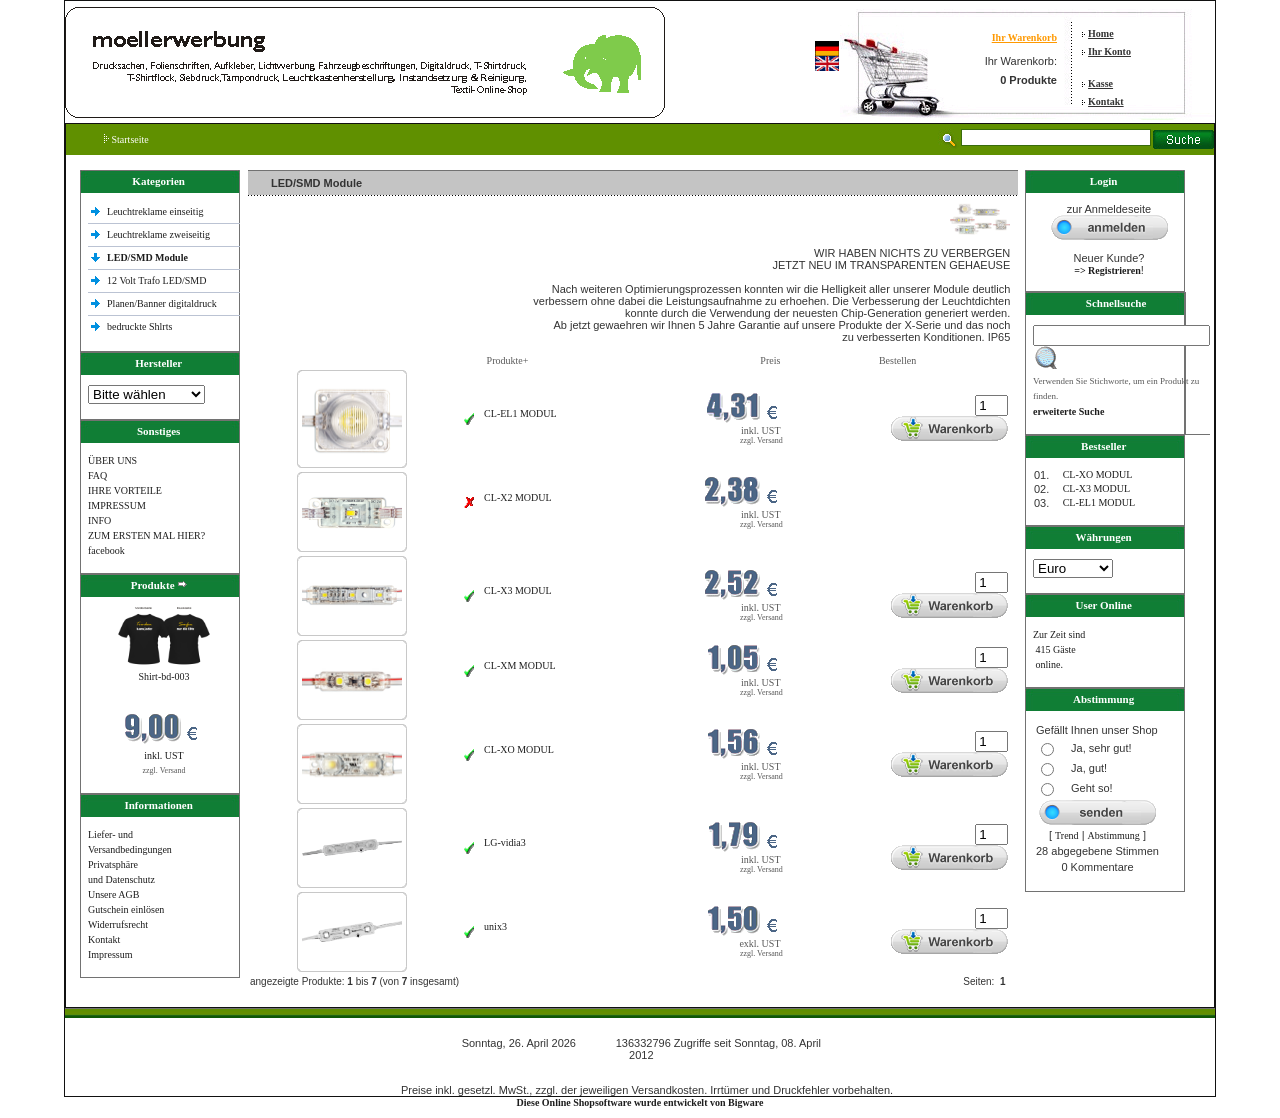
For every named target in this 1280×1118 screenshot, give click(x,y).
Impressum (110, 954)
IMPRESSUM (117, 505)
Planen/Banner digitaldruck (162, 303)
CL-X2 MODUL (518, 497)
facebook (106, 550)
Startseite (126, 139)
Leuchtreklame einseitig (156, 211)
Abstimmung (1114, 835)
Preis (770, 360)
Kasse (1100, 83)
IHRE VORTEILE (125, 490)
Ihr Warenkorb (1024, 37)
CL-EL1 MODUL (520, 413)
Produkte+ (508, 360)
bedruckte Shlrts (139, 326)
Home (1101, 33)
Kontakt (1106, 101)
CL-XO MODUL (519, 749)
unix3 (495, 926)
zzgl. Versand (164, 770)
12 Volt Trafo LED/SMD (156, 280)
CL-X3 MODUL (518, 590)
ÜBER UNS (112, 460)
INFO (99, 520)
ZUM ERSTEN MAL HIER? (146, 535)
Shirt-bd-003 (163, 676)
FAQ (97, 475)
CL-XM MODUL (519, 665)
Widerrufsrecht (118, 924)
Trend (1067, 835)
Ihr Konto (1109, 51)
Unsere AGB (113, 894)
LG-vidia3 (505, 842)
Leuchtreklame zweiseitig (160, 234)
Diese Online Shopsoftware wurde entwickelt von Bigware (640, 1102)
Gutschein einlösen (126, 909)
